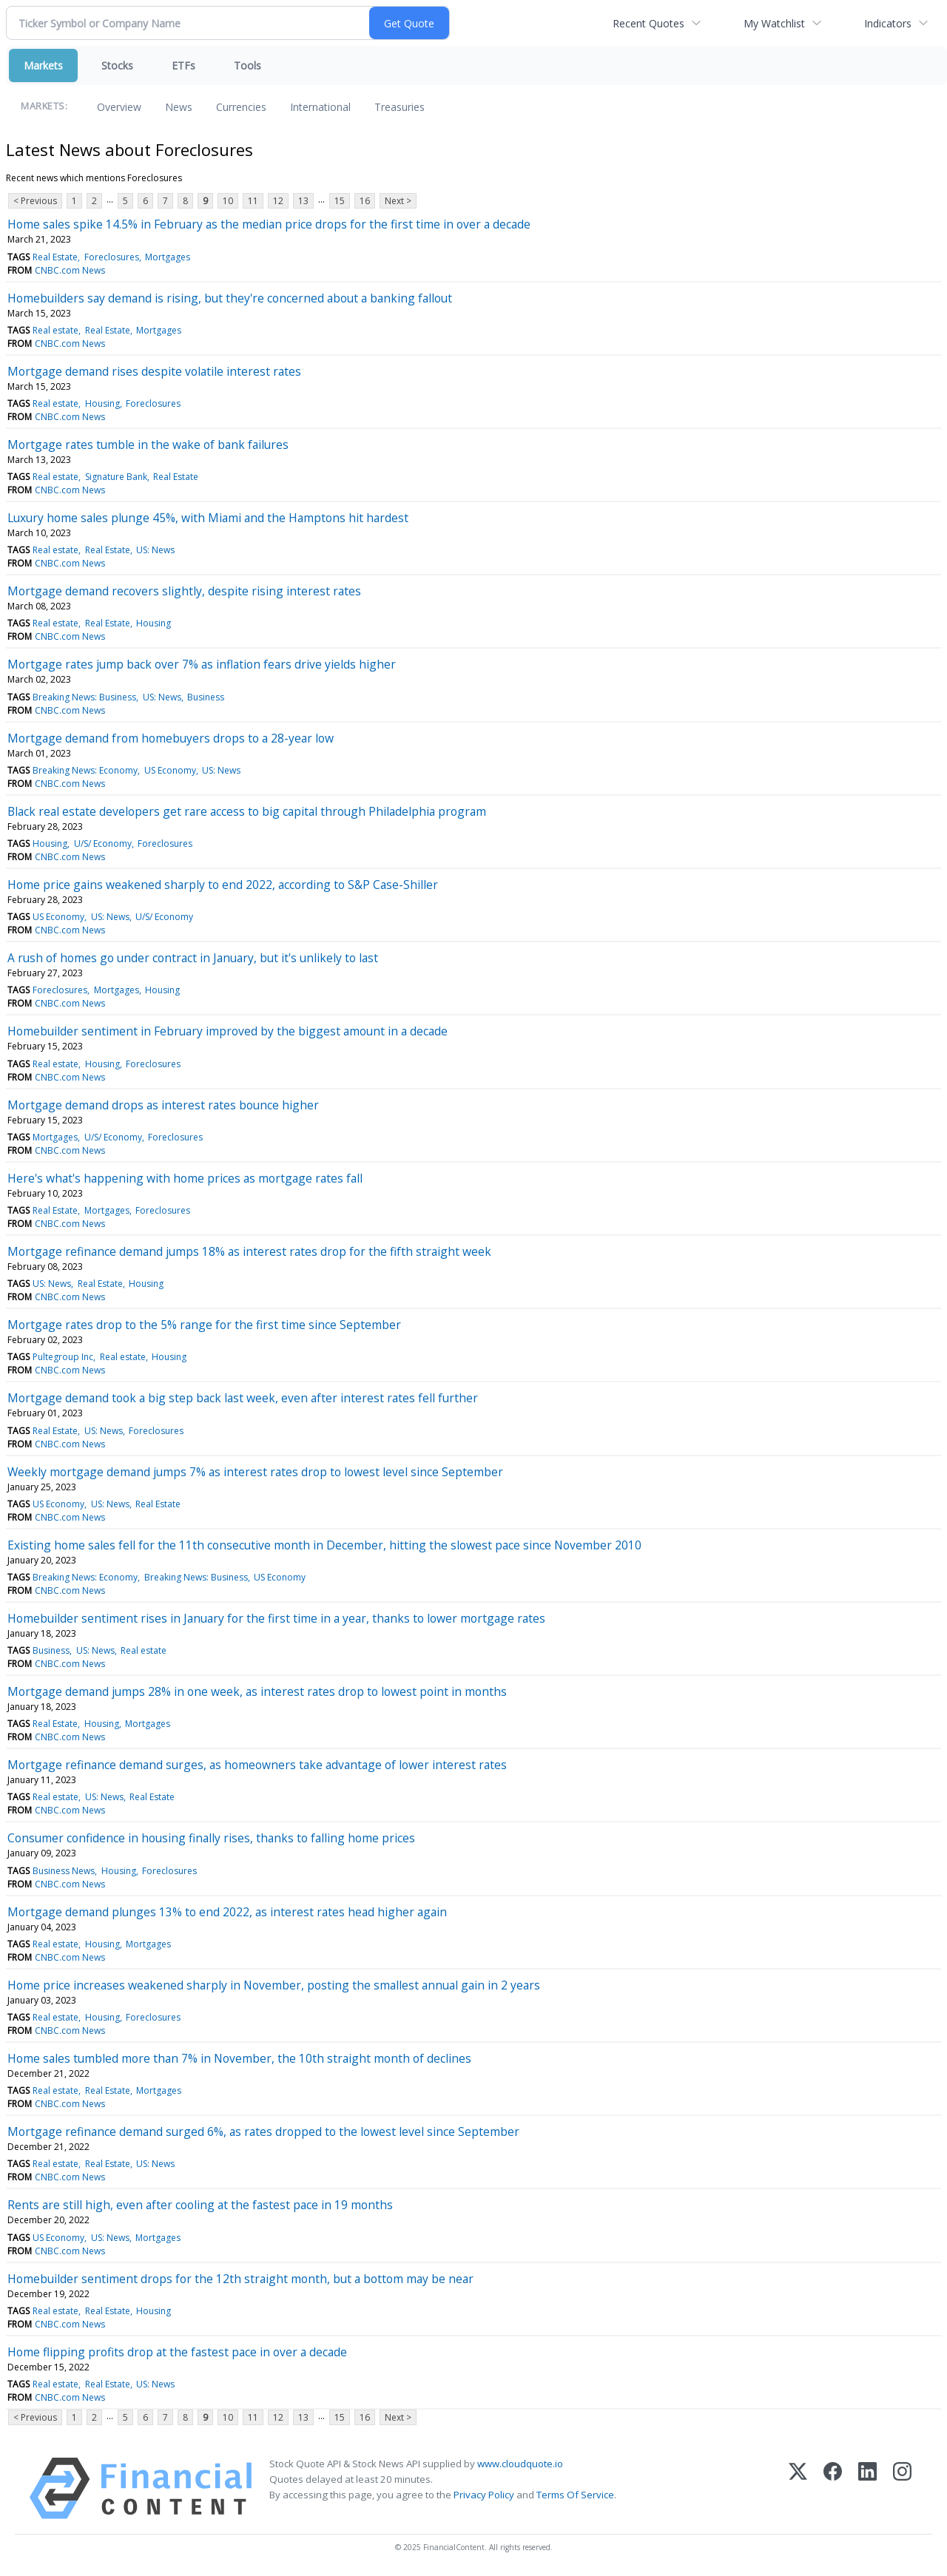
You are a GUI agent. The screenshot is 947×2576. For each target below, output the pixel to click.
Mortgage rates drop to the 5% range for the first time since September (204, 1324)
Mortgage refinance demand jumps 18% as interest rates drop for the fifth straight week (249, 1251)
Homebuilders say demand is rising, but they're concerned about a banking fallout (229, 298)
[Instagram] (902, 2488)
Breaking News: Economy (85, 770)
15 (339, 201)
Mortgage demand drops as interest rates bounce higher (163, 1105)
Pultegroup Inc (63, 1356)
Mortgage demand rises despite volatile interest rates (154, 371)
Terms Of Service (575, 2494)
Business (205, 697)
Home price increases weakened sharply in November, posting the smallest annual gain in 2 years (273, 1985)
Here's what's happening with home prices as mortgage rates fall (185, 1178)
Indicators (887, 23)
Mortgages (167, 257)
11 (253, 201)
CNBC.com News (70, 270)
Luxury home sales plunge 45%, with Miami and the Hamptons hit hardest (207, 518)
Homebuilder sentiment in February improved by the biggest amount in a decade (227, 1031)
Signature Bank (116, 476)
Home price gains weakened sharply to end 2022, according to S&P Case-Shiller (222, 884)
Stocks (117, 65)
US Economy (170, 770)
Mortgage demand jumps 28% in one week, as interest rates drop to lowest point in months (257, 1691)
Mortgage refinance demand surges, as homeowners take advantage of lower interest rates (257, 1765)
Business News (64, 1871)
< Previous (35, 201)
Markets (43, 65)
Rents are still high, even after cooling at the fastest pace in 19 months (200, 2205)
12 (278, 201)
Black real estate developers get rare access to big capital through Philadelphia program (246, 811)
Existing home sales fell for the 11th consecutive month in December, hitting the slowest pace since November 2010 (324, 1545)
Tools (247, 65)
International (320, 107)
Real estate (55, 330)
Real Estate (55, 257)
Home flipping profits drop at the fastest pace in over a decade (177, 2352)
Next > (398, 201)
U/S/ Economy (103, 843)
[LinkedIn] (867, 2488)
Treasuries (399, 107)
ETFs (183, 65)
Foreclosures (111, 257)
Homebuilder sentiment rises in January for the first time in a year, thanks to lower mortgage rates (276, 1618)
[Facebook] (833, 2488)
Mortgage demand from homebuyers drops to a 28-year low (170, 738)
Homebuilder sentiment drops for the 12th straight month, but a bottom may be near (240, 2279)
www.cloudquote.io (520, 2463)
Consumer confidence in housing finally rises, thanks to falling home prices (211, 1838)
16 (365, 201)
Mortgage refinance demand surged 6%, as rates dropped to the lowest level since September (263, 2131)
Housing (102, 403)
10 (228, 201)
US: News (155, 550)
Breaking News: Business (84, 697)
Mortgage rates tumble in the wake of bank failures (148, 444)
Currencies (241, 107)
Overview (119, 107)
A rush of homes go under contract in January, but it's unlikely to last (192, 958)
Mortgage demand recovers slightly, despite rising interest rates (184, 591)
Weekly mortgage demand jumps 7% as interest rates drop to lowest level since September (255, 1472)
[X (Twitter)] (798, 2488)
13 (303, 201)
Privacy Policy (484, 2494)
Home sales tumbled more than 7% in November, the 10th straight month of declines (239, 2058)
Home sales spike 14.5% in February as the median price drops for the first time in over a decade (268, 224)
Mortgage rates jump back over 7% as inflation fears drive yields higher (201, 664)
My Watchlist (774, 23)
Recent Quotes (648, 23)
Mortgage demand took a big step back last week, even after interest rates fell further (242, 1398)
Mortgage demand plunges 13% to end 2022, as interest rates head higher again (227, 1912)
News (178, 107)
